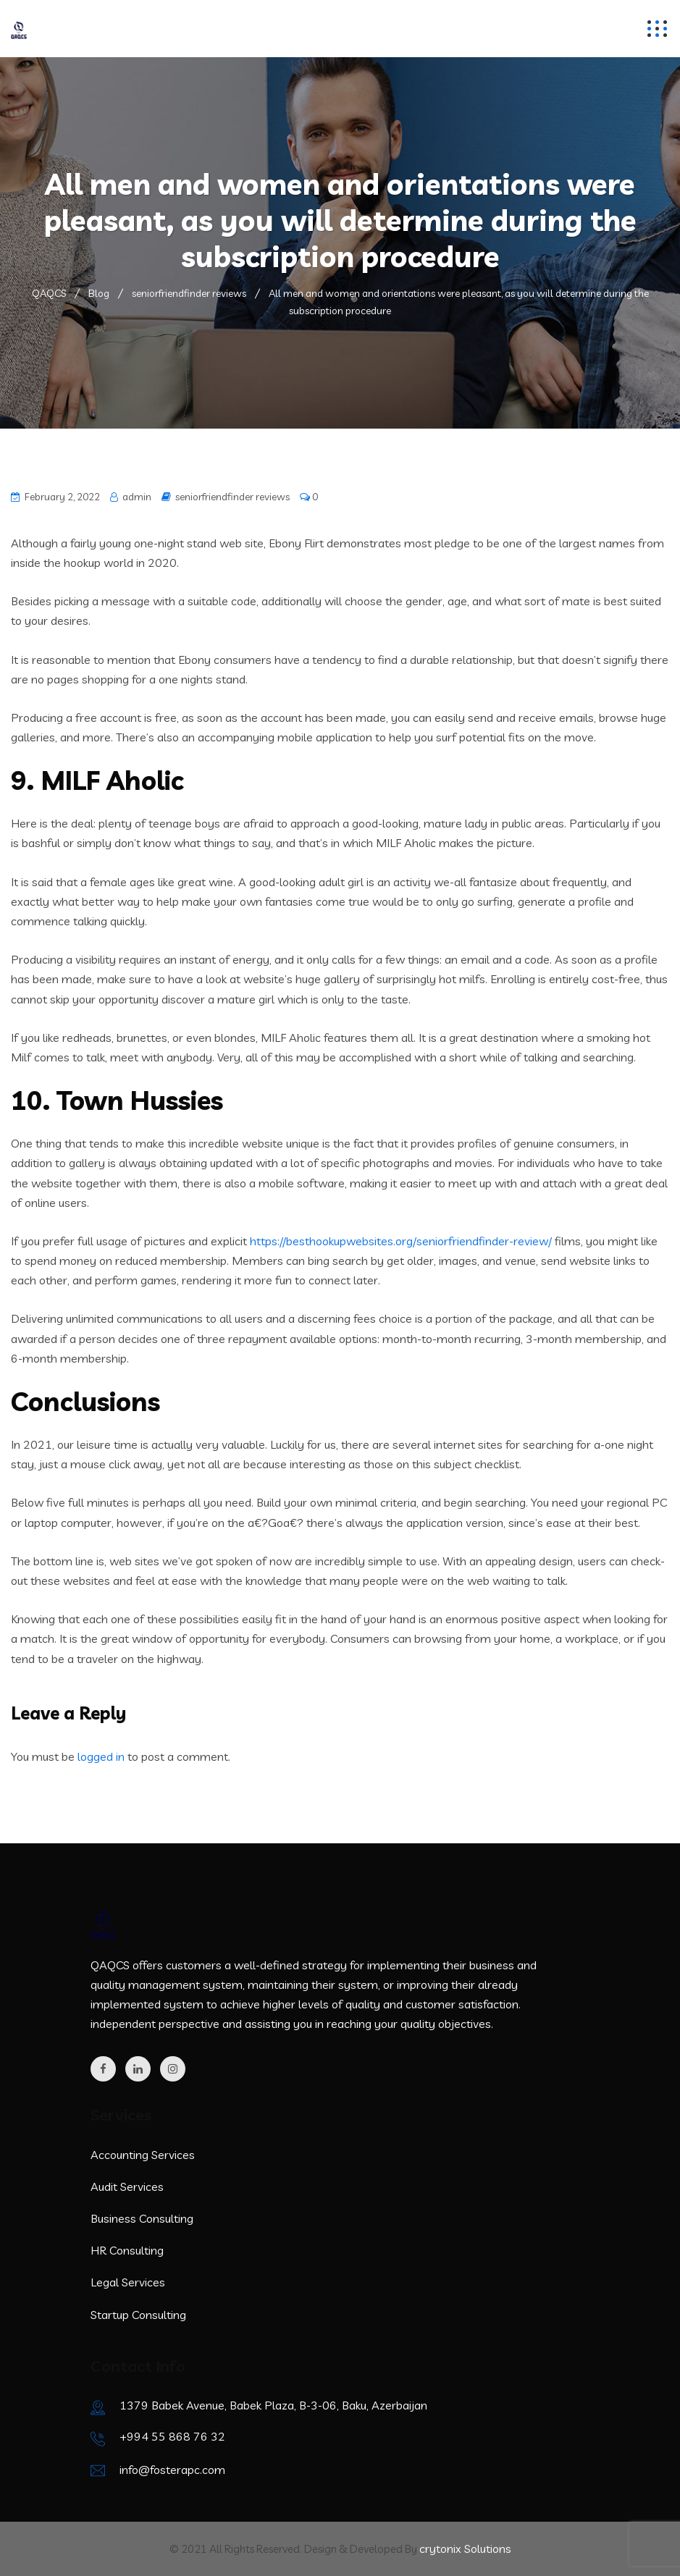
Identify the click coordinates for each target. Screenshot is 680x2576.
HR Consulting (127, 2250)
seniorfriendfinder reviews (232, 496)
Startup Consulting (138, 2314)
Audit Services (127, 2186)
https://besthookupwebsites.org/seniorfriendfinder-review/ (401, 1241)
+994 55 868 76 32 (172, 2436)
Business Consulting (142, 2218)
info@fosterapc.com (172, 2469)
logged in (101, 1756)
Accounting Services (143, 2154)
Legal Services (128, 2282)
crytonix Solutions (465, 2548)
